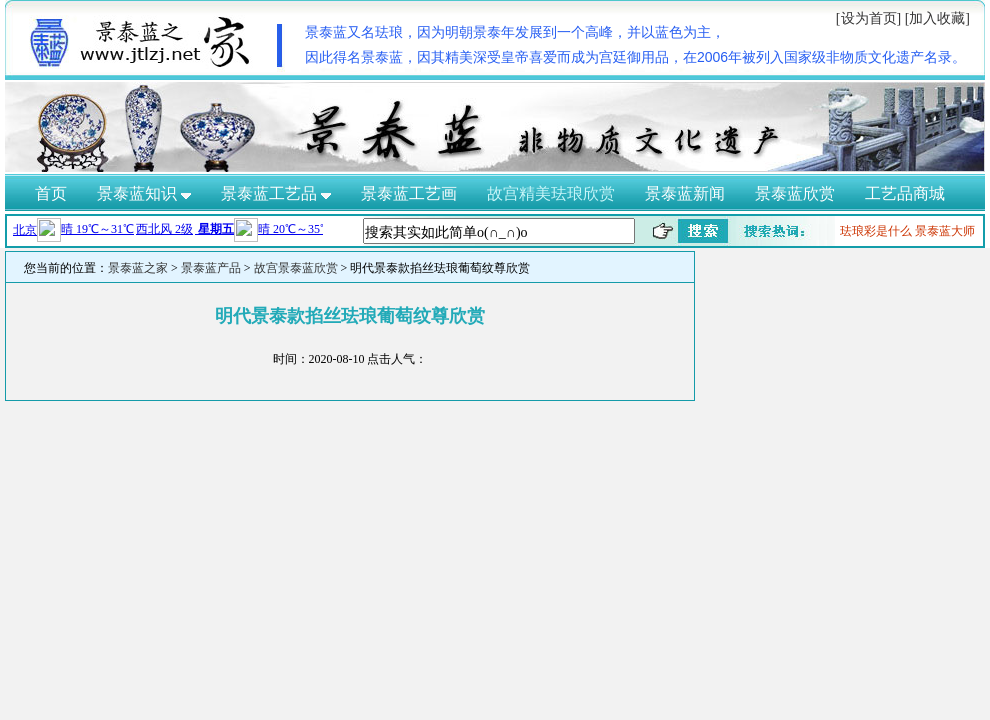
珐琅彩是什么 (876, 231)
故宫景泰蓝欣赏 (296, 268)
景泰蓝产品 (211, 268)
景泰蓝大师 (945, 231)
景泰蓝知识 (144, 193)
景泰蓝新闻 (685, 193)
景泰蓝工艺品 (276, 193)
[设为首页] (868, 18)
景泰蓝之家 (138, 268)
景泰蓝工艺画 (409, 193)
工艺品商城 (905, 193)
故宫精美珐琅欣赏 (551, 193)
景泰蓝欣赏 (795, 193)
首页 (51, 193)
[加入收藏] (937, 18)
